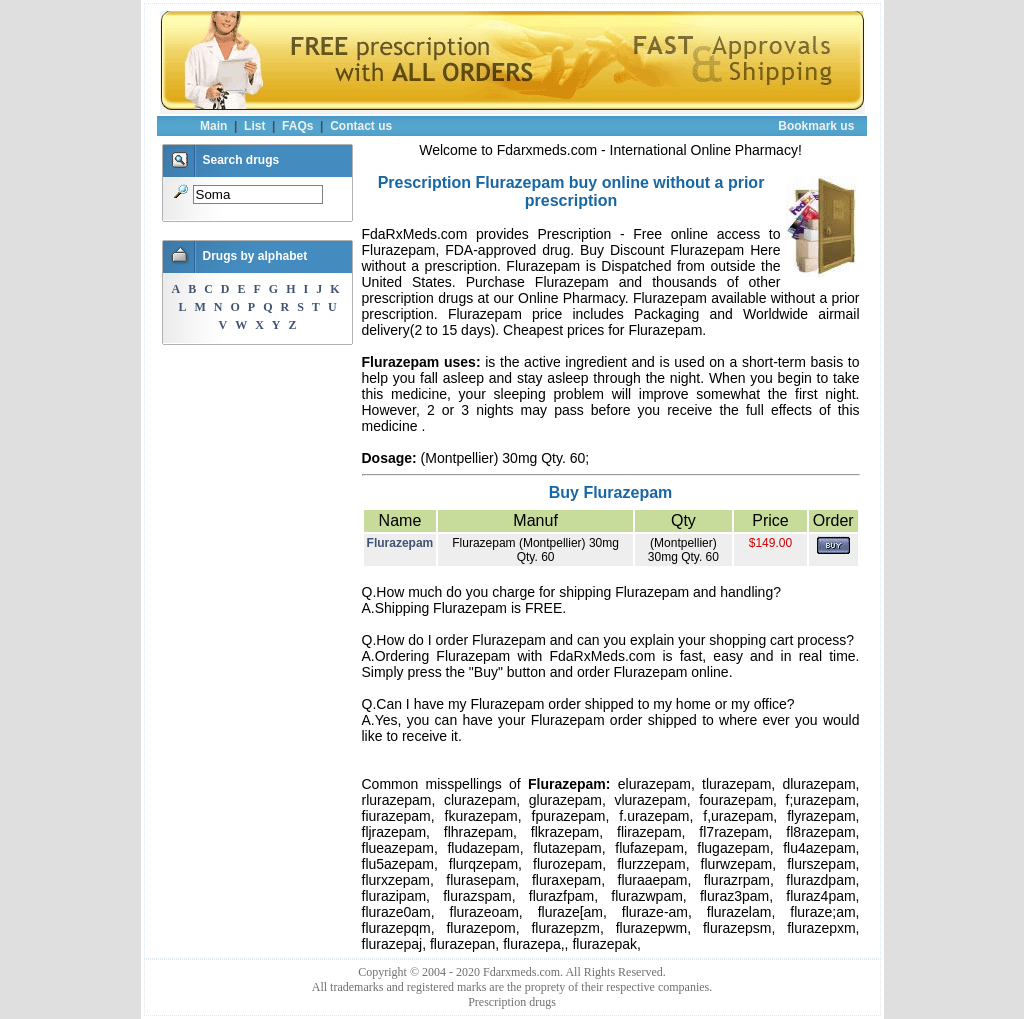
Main (213, 126)
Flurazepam (400, 543)
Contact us (361, 126)
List (254, 126)
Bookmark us (816, 126)
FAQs (297, 126)
